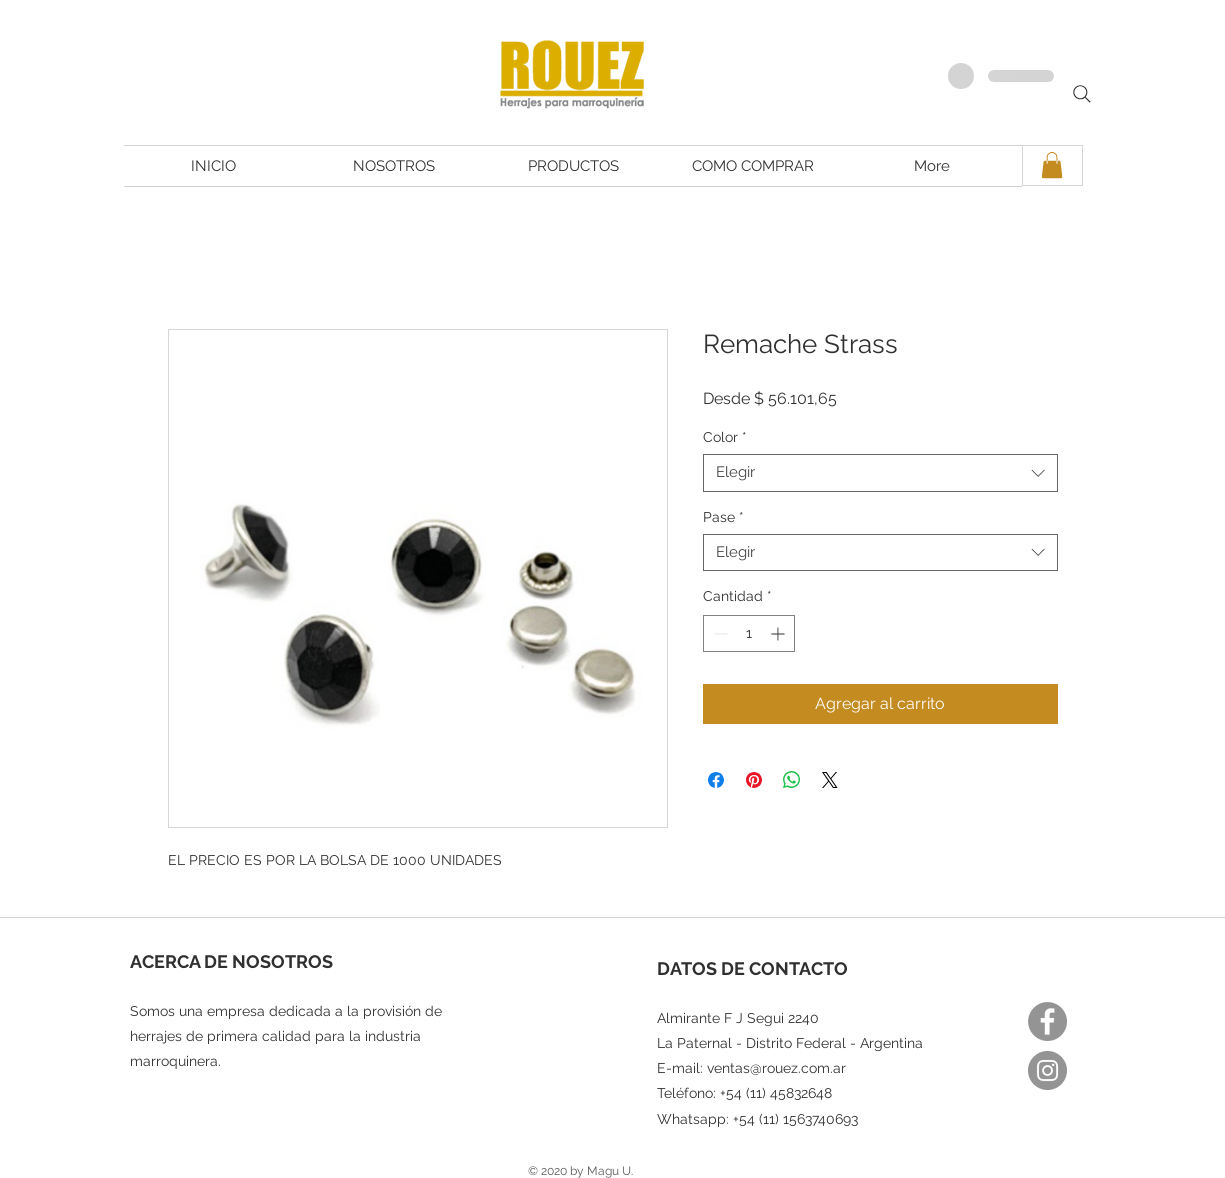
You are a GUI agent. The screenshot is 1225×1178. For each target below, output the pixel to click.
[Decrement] (718, 633)
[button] (1052, 165)
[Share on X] (830, 780)
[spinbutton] (749, 633)
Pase (723, 517)
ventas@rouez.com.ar (776, 1068)
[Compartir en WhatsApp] (792, 780)
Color (725, 437)
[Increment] (779, 633)
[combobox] (880, 473)
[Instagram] (1047, 1070)
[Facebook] (1047, 1021)
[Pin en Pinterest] (754, 780)
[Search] (1082, 94)
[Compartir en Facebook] (716, 780)
